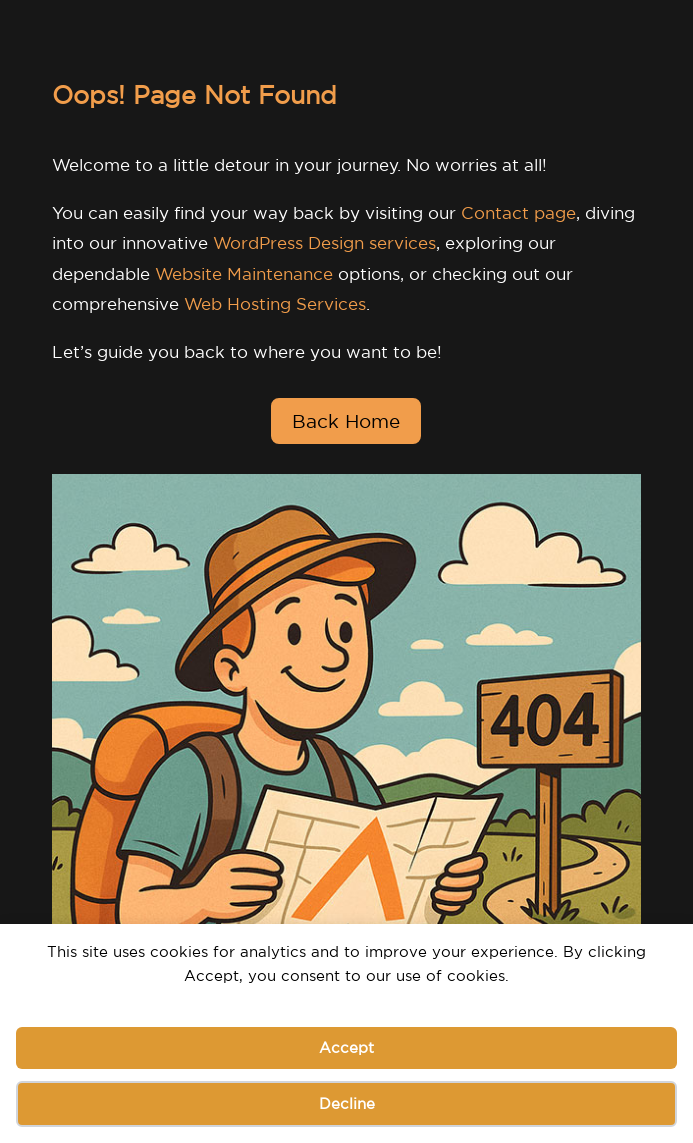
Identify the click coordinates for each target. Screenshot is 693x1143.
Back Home (346, 421)
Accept (346, 1047)
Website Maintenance (244, 273)
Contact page (518, 212)
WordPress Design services (324, 242)
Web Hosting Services (275, 303)
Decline (347, 1103)
